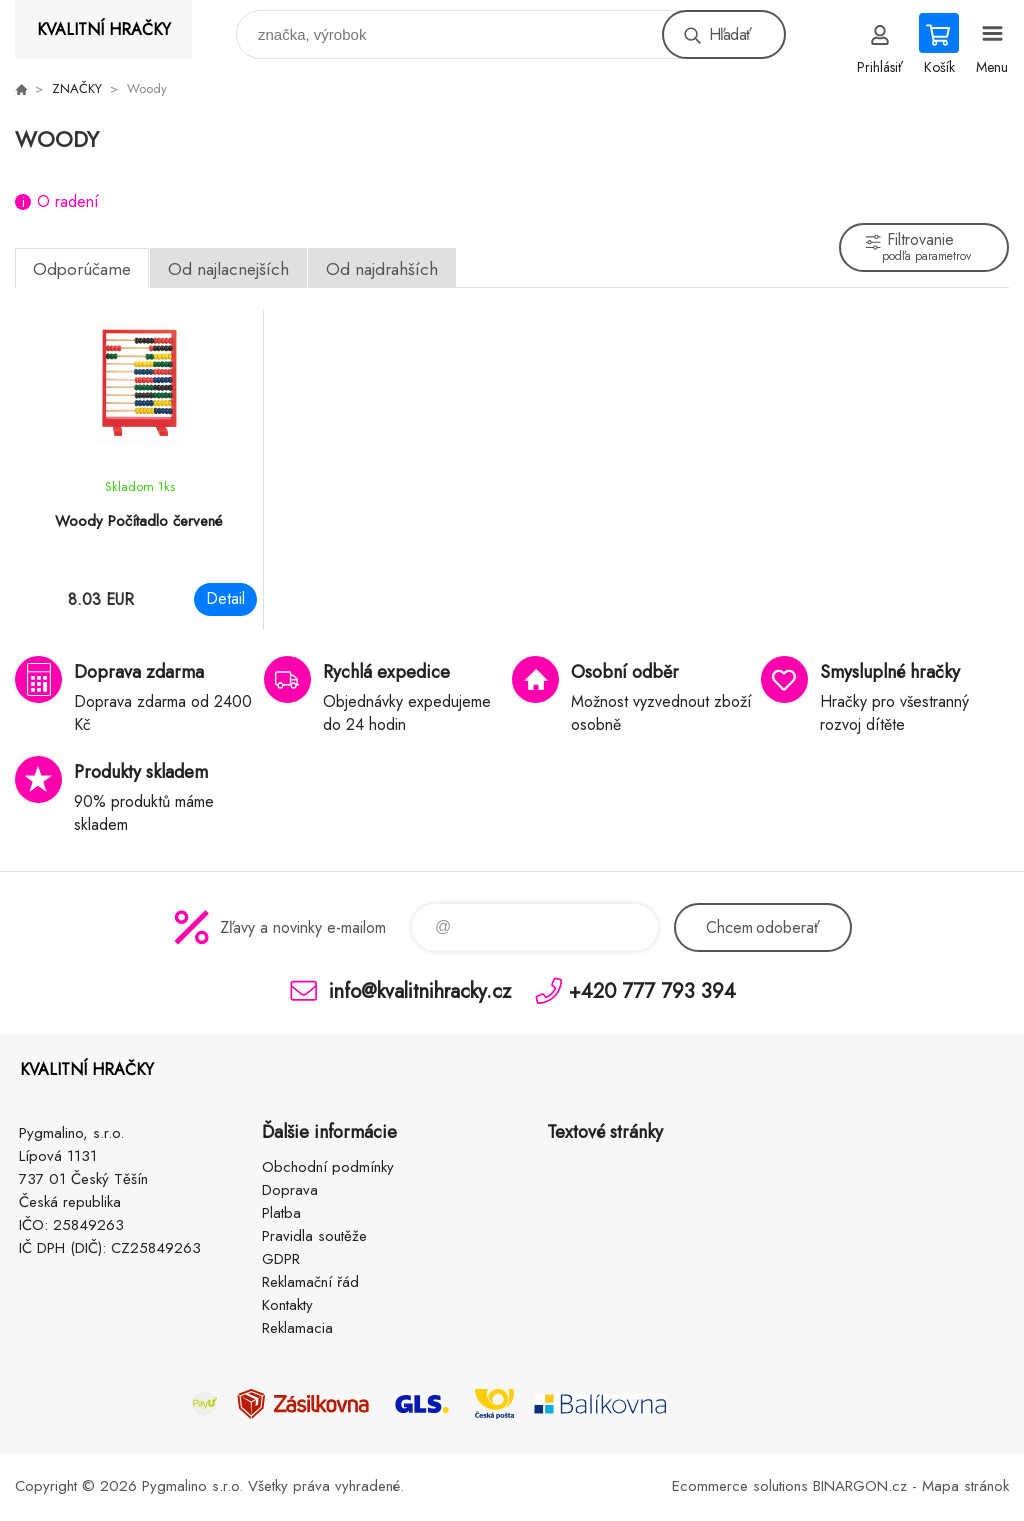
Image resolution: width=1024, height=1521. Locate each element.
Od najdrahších (382, 269)
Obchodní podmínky (328, 1167)
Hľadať (730, 34)
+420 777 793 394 (652, 990)
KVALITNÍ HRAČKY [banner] (104, 29)
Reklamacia (297, 1328)
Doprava (290, 1190)
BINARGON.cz (860, 1486)
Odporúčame (82, 269)
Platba (281, 1213)
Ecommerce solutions (740, 1486)
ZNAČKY (77, 88)
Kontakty (287, 1305)
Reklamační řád (310, 1282)
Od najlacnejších (228, 269)
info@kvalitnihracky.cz (420, 990)
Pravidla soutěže (314, 1236)
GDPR (281, 1259)
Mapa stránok (965, 1486)
